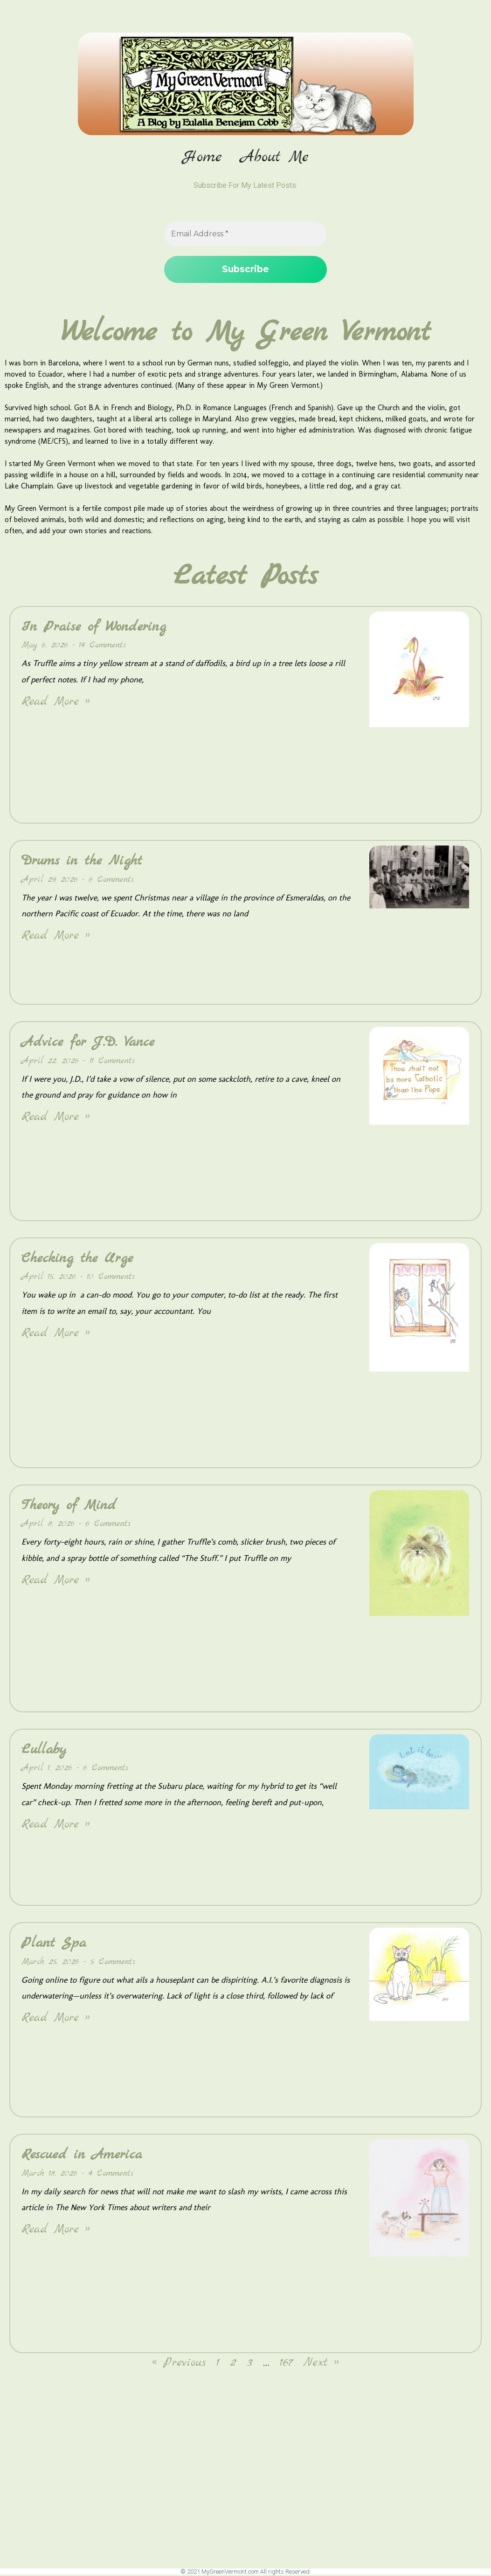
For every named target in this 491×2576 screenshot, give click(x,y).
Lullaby (43, 1750)
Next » (321, 2364)
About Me (275, 157)
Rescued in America (81, 2155)
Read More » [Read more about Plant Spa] (55, 2019)
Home (202, 157)
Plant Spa (53, 1944)
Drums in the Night (81, 861)
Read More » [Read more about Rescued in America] (55, 2230)
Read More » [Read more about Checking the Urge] (55, 1334)
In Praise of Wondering (93, 627)
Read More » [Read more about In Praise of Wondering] (55, 702)
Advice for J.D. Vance (87, 1043)
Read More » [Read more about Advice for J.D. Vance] (55, 1118)
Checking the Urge (77, 1259)
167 (286, 2364)
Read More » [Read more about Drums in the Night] (55, 936)
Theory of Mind (68, 1506)
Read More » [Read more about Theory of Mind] (55, 1581)
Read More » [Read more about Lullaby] (55, 1825)
